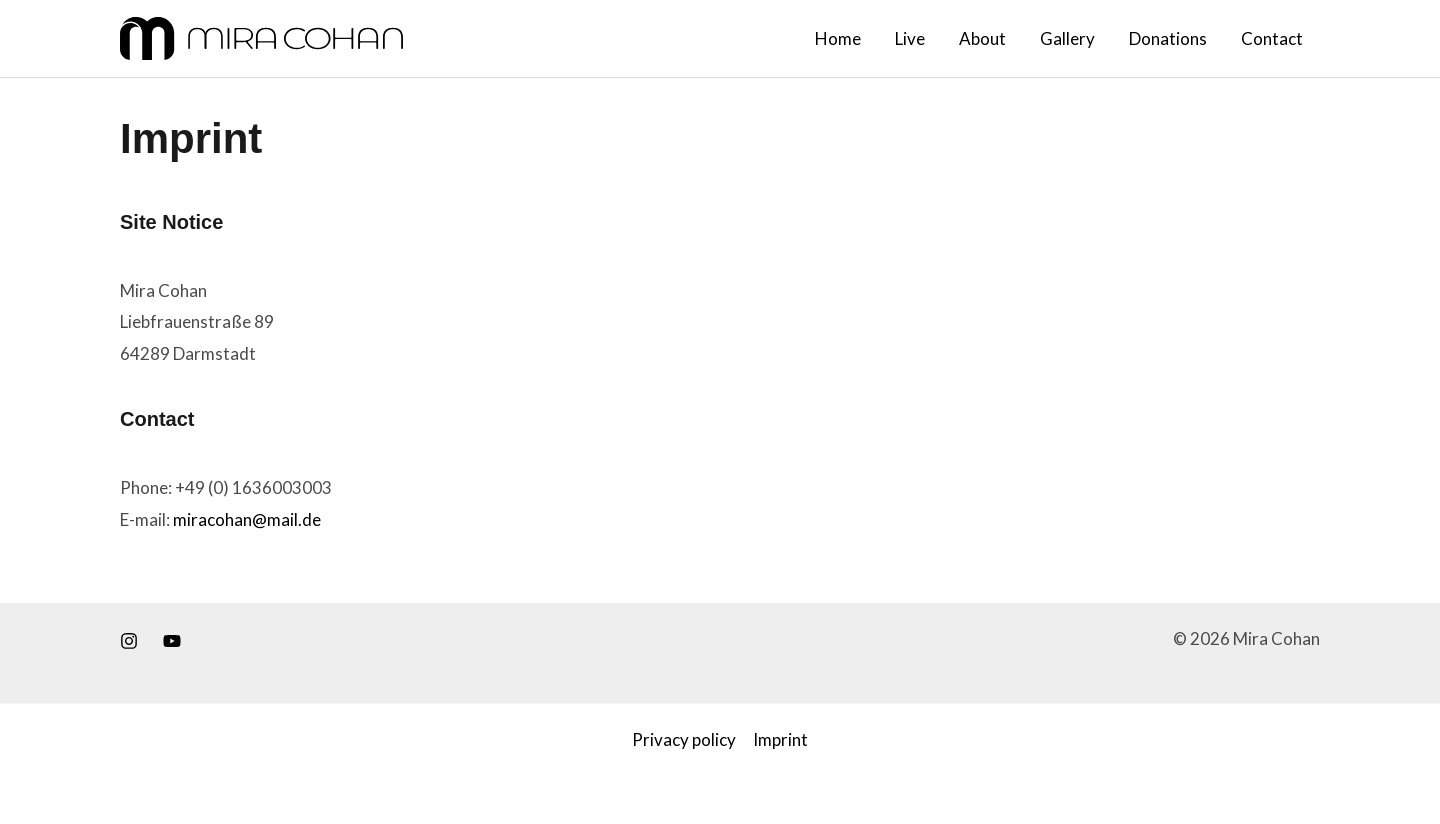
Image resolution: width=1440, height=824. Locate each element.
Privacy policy (684, 739)
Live (910, 38)
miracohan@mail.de (247, 519)
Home (838, 38)
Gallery (1067, 38)
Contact (1272, 38)
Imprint (780, 739)
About (982, 38)
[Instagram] (129, 641)
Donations (1168, 38)
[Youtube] (172, 641)
